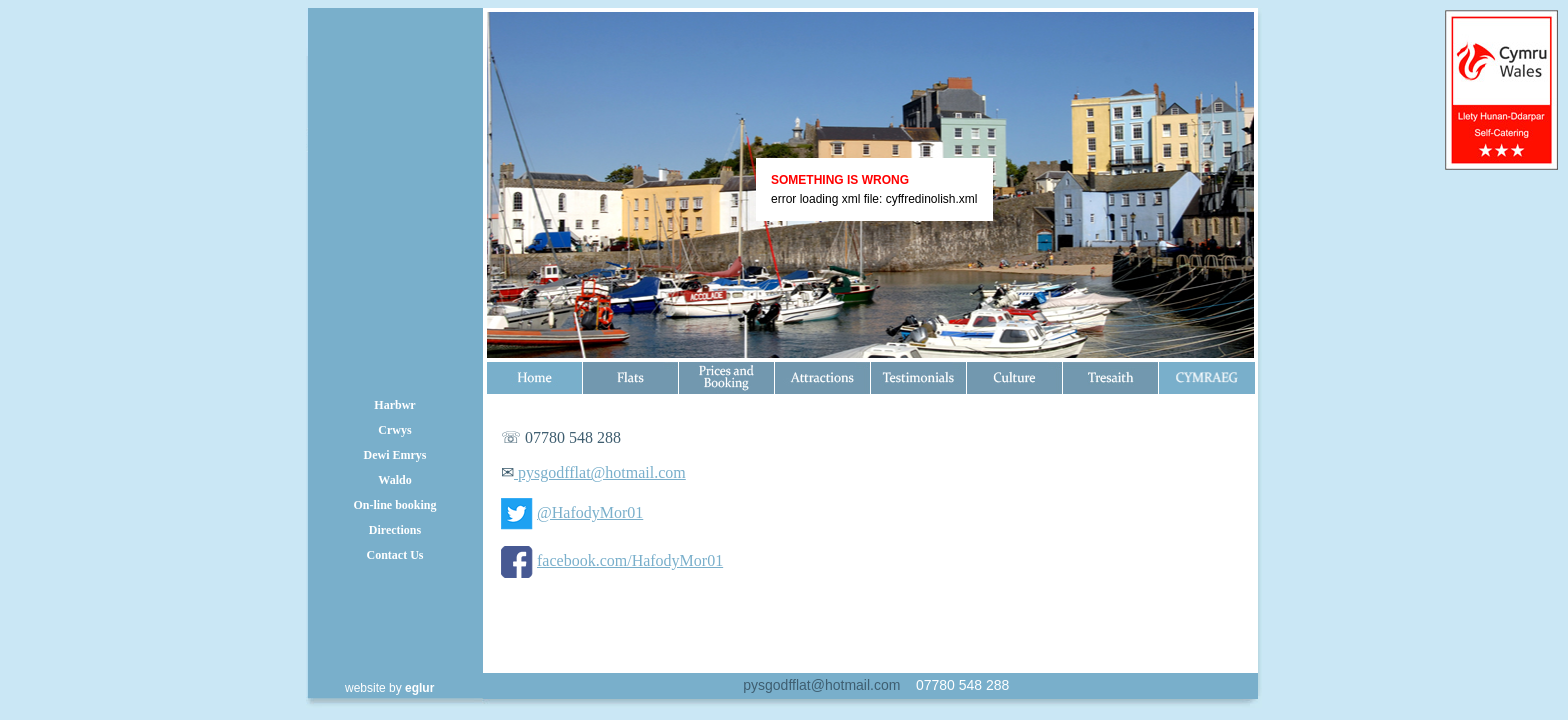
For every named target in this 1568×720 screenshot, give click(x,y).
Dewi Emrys (395, 455)
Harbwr (394, 405)
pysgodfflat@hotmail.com (600, 472)
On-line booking (394, 505)
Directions (395, 530)
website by (389, 688)
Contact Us (395, 555)
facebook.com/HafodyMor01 (630, 560)
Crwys (394, 430)
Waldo (394, 480)
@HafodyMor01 (590, 512)
